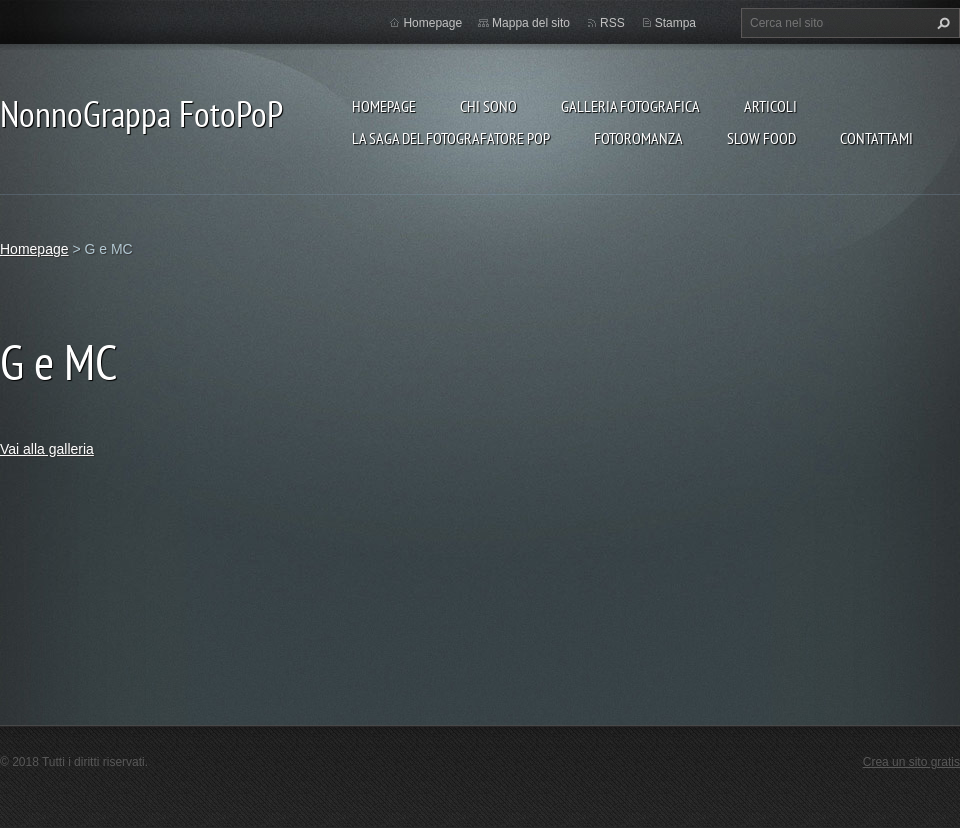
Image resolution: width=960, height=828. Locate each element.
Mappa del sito (531, 23)
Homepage (384, 106)
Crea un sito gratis (911, 762)
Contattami (876, 138)
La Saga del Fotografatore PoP (451, 138)
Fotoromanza (638, 138)
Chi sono (488, 106)
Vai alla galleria (47, 449)
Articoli (770, 106)
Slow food (761, 138)
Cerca (941, 23)
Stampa (675, 23)
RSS (612, 23)
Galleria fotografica (630, 106)
